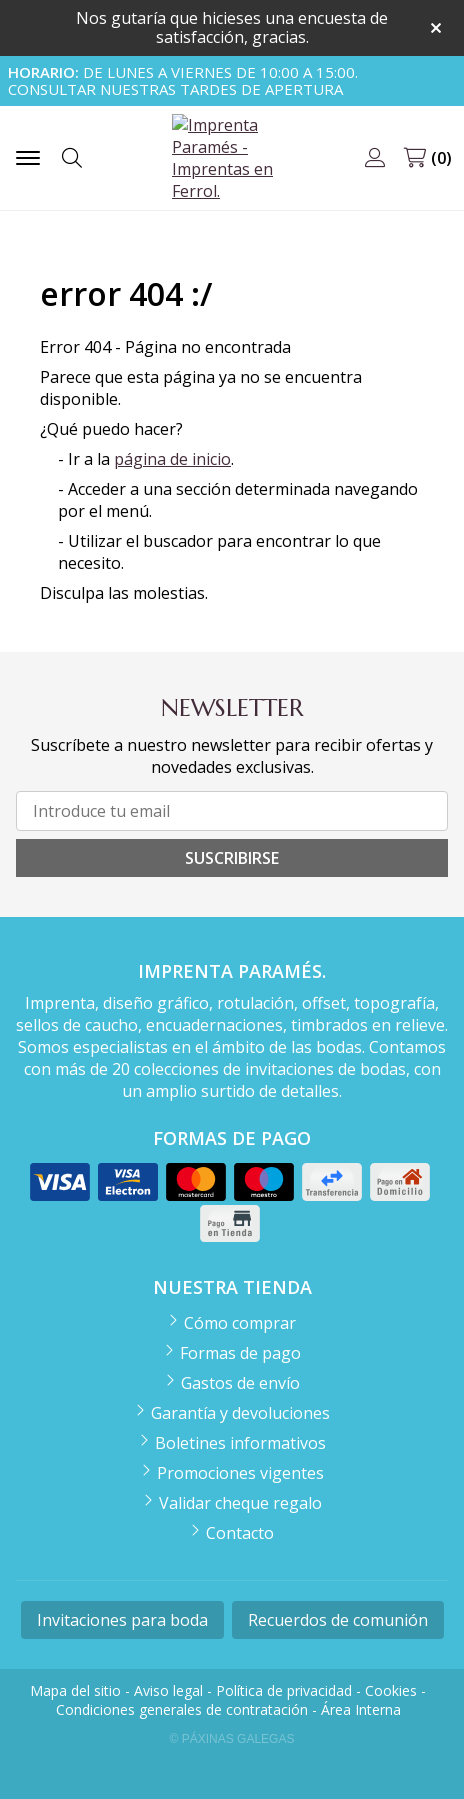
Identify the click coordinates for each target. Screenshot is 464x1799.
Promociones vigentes (240, 1473)
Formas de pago (240, 1353)
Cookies (391, 1690)
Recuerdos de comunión (338, 1620)
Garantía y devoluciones (240, 1413)
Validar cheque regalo (240, 1503)
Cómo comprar (240, 1323)
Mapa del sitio (75, 1690)
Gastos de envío (240, 1383)
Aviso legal (168, 1690)
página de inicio (172, 459)
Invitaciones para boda (122, 1620)
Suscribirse (232, 858)
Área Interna (361, 1709)
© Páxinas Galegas (232, 1739)
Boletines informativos (240, 1443)
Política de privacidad (284, 1690)
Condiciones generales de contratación (182, 1709)
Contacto (240, 1533)
